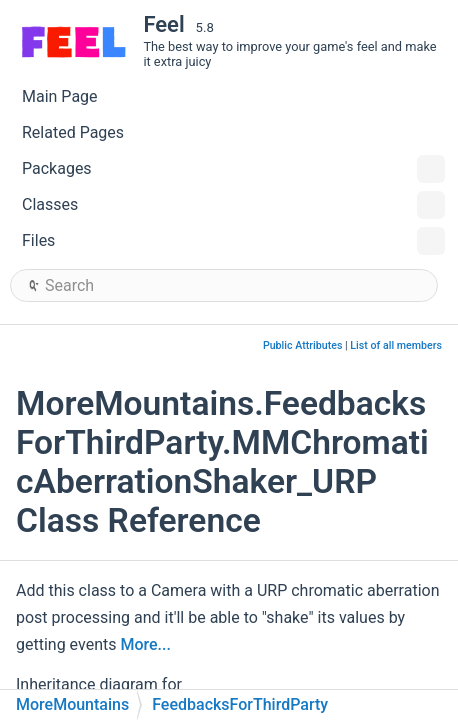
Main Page (60, 96)
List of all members (396, 345)
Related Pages (73, 132)
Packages (233, 169)
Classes (233, 205)
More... (145, 644)
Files (233, 241)
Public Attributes (303, 345)
